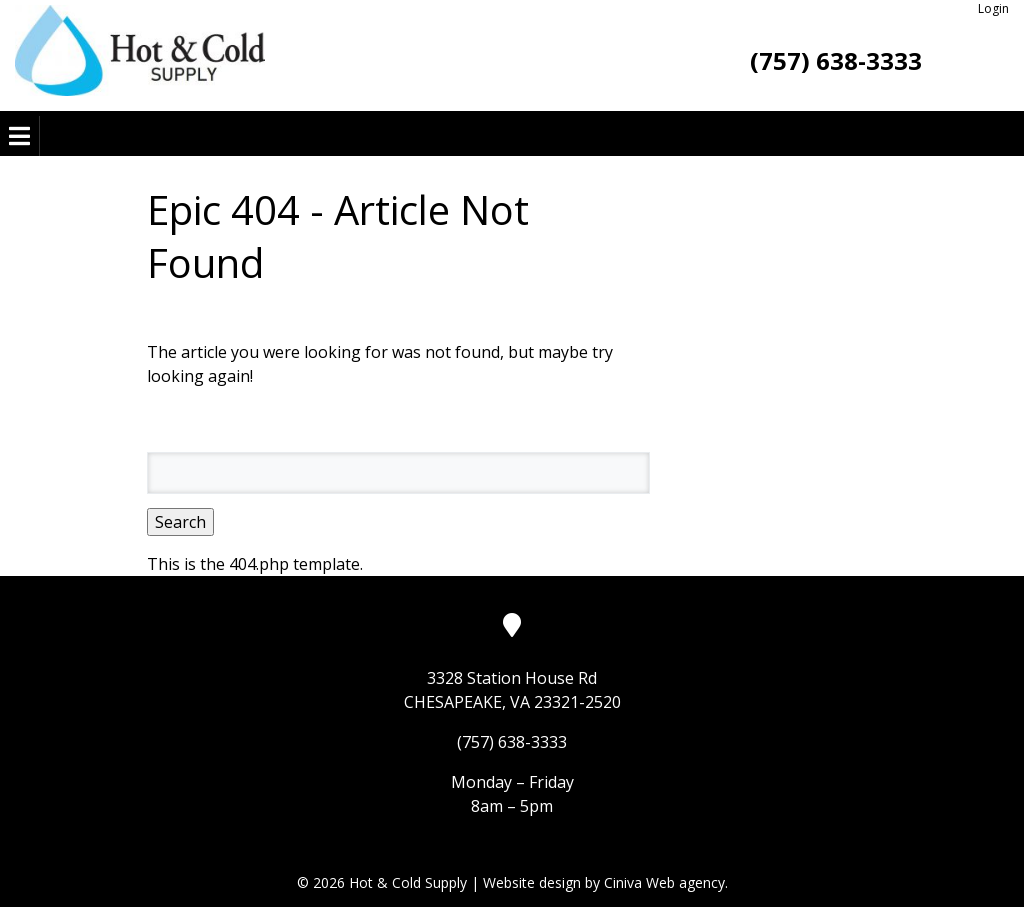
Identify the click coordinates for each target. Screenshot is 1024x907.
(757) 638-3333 (836, 60)
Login (993, 8)
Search (180, 522)
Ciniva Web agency (664, 882)
